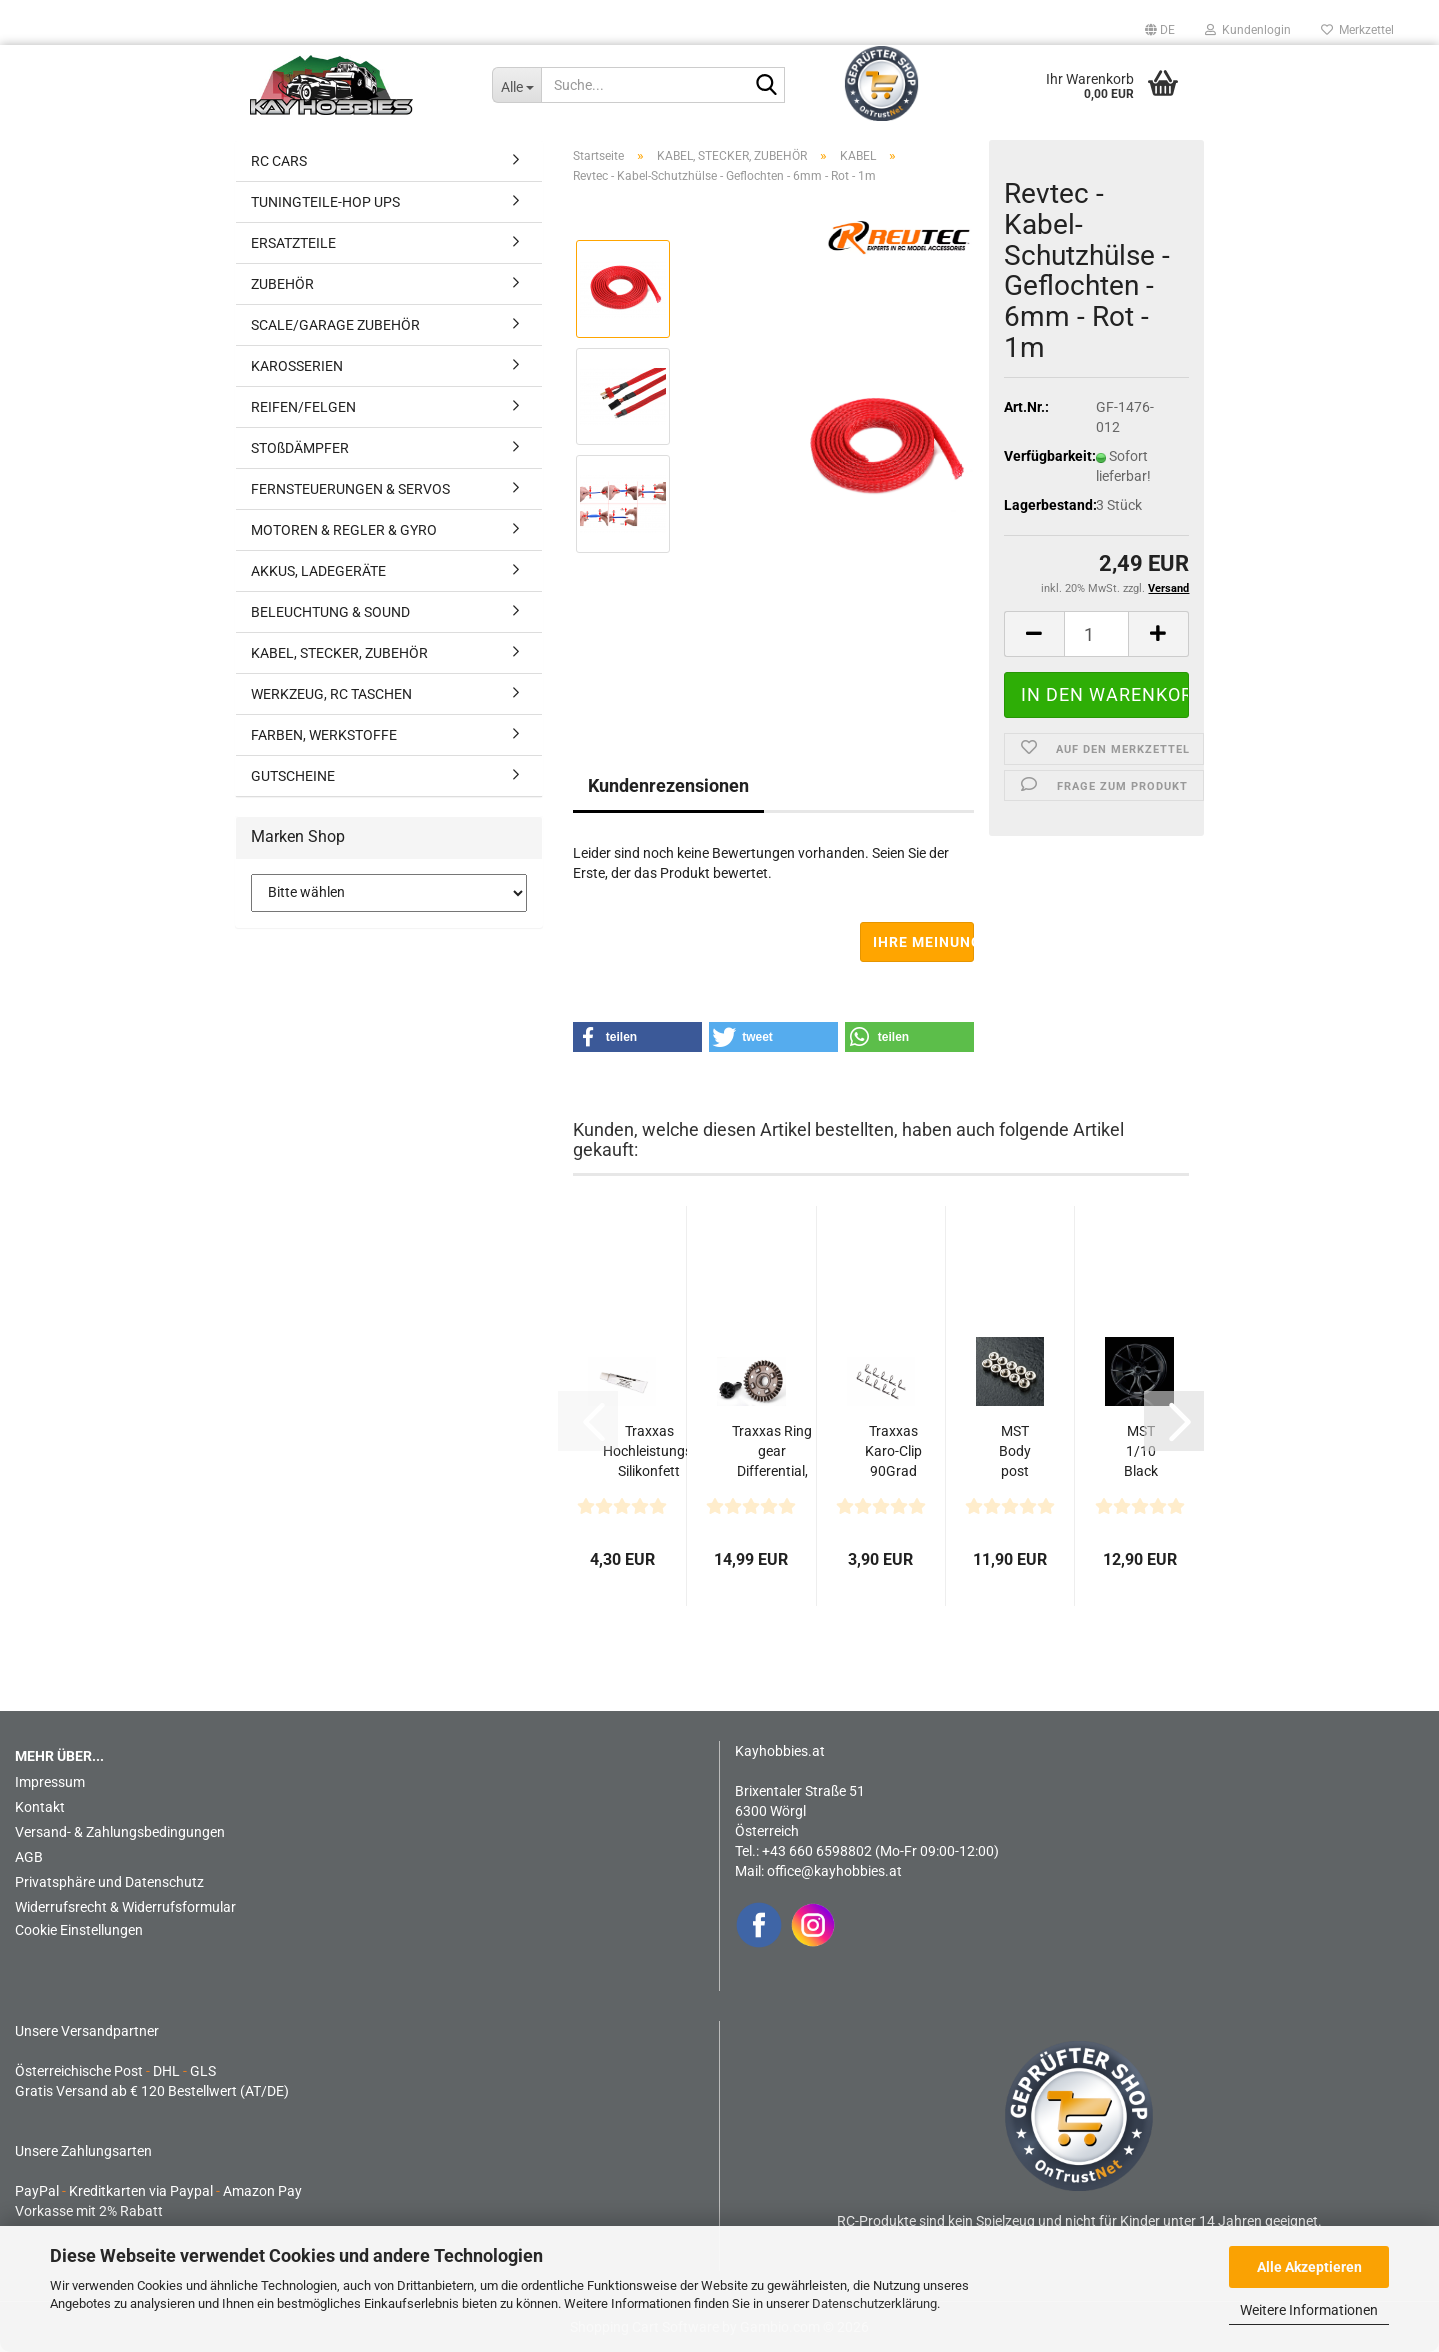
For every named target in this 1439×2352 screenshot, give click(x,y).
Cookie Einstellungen (79, 1930)
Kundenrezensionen (668, 785)
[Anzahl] (1097, 634)
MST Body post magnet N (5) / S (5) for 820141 (1015, 1452)
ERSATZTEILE (293, 243)
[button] (1160, 30)
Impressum (50, 1782)
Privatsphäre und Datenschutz (109, 1882)
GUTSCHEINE (293, 776)
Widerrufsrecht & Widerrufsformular (125, 1907)
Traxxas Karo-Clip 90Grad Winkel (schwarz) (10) (893, 1452)
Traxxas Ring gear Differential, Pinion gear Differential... (772, 1452)
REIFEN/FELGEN (303, 407)
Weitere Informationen (1309, 2310)
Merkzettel (1357, 30)
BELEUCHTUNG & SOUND (330, 612)
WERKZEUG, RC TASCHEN (331, 694)
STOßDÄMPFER (300, 448)
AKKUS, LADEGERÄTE (318, 571)
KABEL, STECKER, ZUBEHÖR (339, 653)
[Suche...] (516, 85)
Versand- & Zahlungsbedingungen (120, 1832)
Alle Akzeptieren (1309, 2267)
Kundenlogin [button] (1248, 30)
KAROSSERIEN (297, 366)
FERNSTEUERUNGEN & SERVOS (350, 489)
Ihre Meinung (923, 942)
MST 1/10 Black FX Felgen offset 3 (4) (1140, 1452)
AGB (29, 1857)
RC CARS (279, 161)
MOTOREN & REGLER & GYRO (344, 530)
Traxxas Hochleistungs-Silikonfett (649, 1451)
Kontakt (40, 1807)
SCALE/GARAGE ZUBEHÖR (335, 325)
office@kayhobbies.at (834, 1871)
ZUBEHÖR (282, 284)
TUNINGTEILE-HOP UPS (325, 202)
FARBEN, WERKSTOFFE (324, 735)
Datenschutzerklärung (874, 2303)
